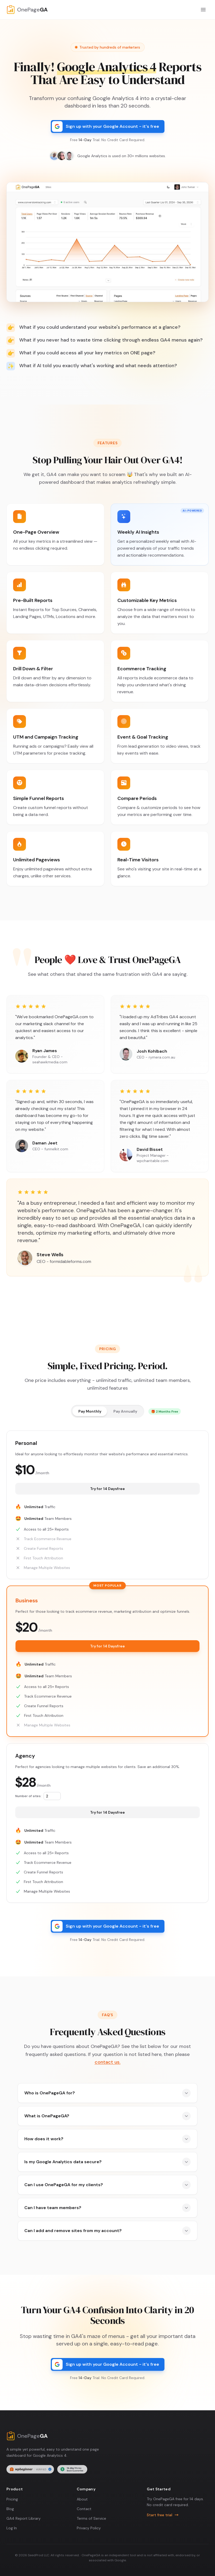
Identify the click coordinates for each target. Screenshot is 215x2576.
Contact (84, 2508)
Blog (10, 2508)
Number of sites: (28, 1796)
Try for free (107, 1488)
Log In (11, 2528)
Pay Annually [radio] (125, 1411)
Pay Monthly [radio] (89, 1411)
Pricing (12, 2499)
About (82, 2499)
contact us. (108, 2062)
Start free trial (163, 2514)
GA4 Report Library (23, 2518)
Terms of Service (91, 2518)
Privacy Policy (89, 2528)
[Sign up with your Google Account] (107, 126)
